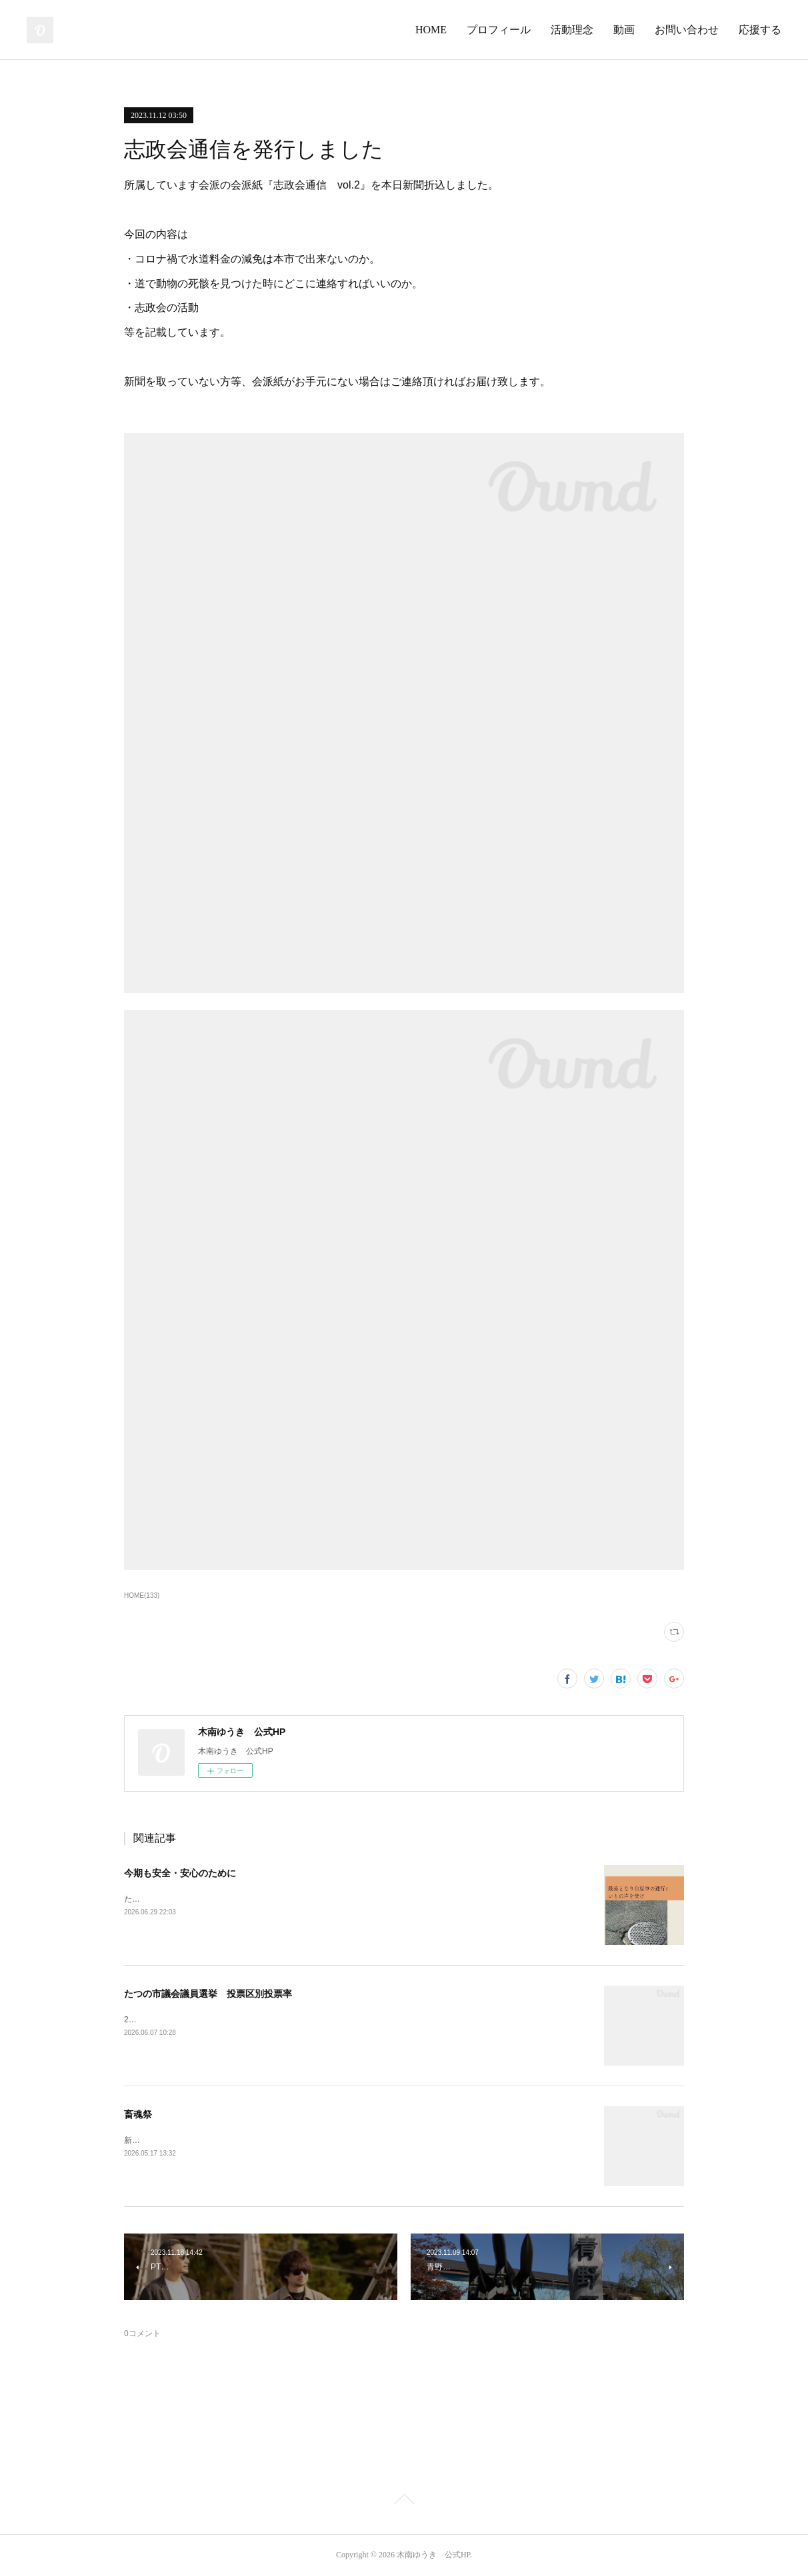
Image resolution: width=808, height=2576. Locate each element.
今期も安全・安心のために (180, 1873)
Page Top (404, 2501)
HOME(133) (141, 1595)
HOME (431, 29)
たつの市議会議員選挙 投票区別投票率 (208, 1993)
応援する (760, 29)
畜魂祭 (138, 2114)
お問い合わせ (687, 29)
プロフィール (499, 29)
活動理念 (572, 29)
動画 (624, 29)
